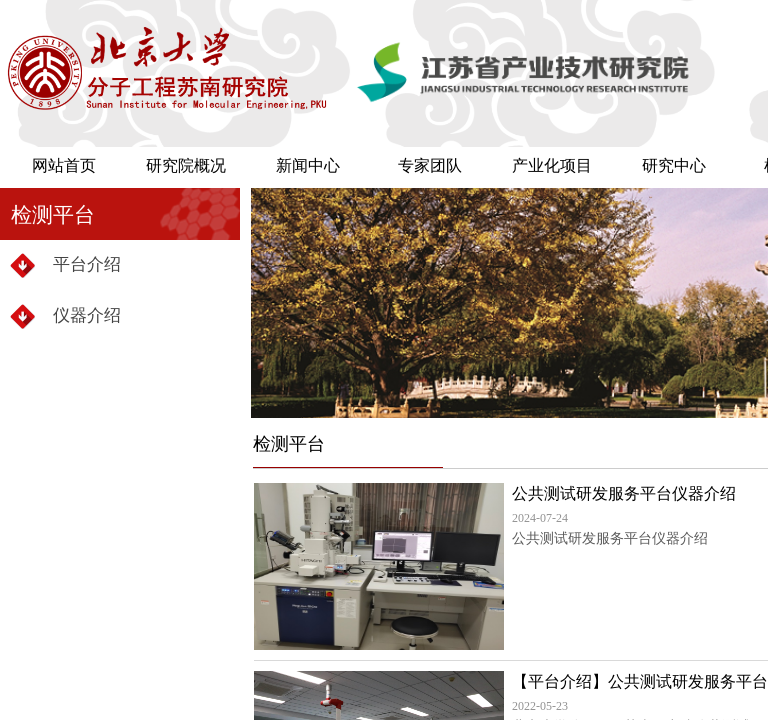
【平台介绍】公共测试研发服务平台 (640, 681)
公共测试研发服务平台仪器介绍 (624, 493)
